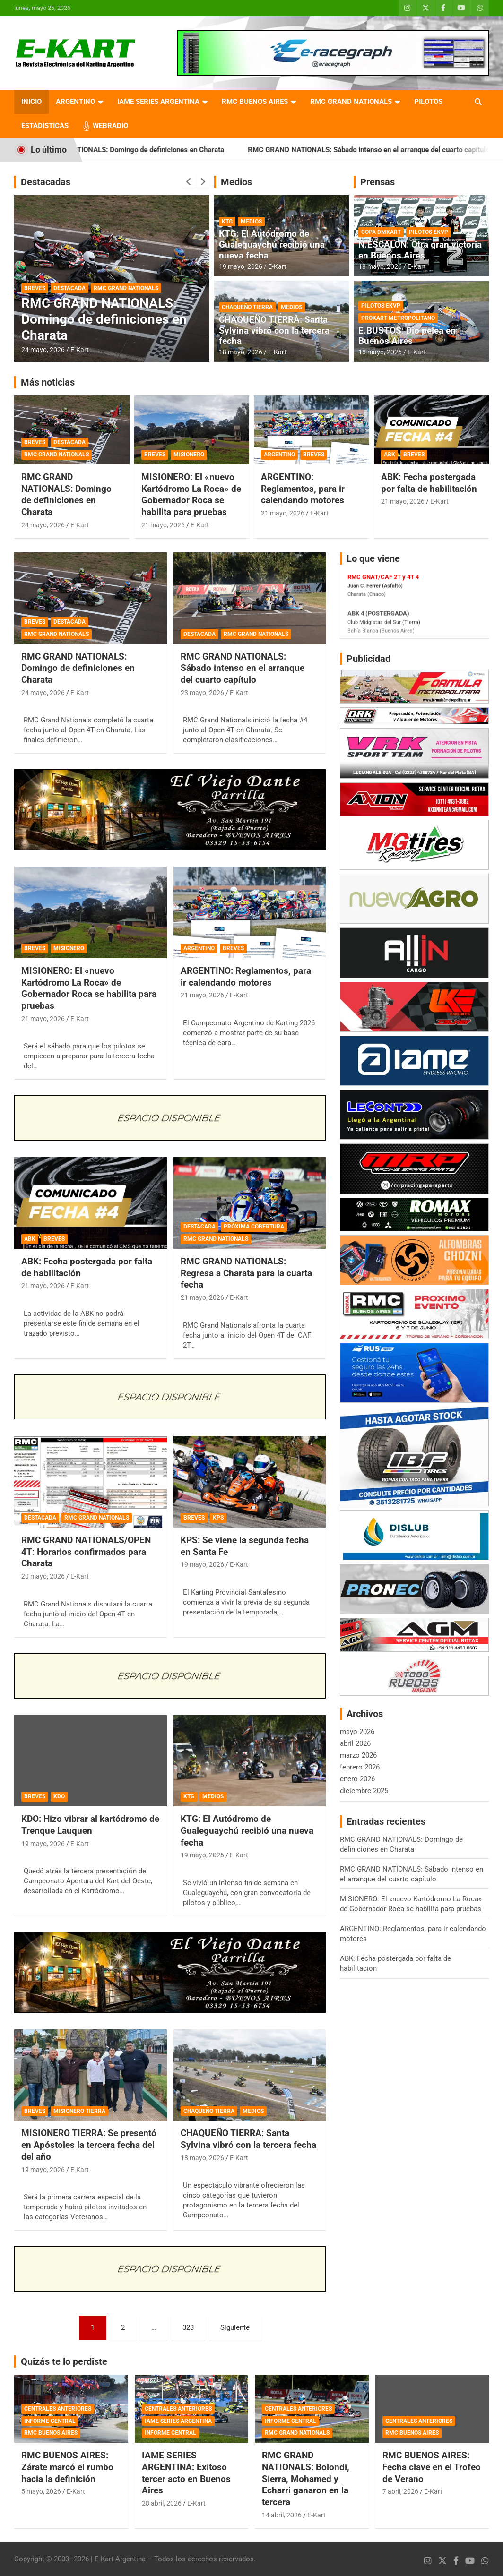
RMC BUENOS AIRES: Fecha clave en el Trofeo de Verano (431, 2467)
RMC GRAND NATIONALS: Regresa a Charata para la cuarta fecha (246, 1273)
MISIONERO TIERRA (79, 2111)
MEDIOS (251, 221)
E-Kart (79, 349)
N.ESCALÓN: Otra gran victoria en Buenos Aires (420, 250)
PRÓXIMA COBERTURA (254, 1226)
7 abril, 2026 (400, 2491)
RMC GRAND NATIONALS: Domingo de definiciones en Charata (157, 150)
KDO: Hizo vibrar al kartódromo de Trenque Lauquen (90, 1824)
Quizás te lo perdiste (64, 2361)
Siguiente (235, 2327)
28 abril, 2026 (162, 2503)
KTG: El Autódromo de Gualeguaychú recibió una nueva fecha (272, 244)
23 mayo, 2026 (202, 692)
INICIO (31, 101)
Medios (236, 182)
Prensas (377, 182)
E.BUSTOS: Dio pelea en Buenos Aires (407, 336)
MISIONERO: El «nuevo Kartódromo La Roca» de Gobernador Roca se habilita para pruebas (191, 494)
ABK (389, 454)
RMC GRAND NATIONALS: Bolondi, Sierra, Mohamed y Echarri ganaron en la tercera (305, 2478)
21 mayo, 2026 (163, 525)
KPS (218, 1517)
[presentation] (189, 182)
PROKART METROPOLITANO (398, 318)
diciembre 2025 (364, 1790)
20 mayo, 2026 (43, 1576)
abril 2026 (355, 1743)
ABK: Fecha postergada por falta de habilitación (429, 483)
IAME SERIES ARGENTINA (158, 101)
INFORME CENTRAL (50, 2421)
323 (188, 2327)
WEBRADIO (110, 125)
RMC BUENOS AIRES (255, 101)
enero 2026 (357, 1779)
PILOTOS (428, 101)
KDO (59, 1796)
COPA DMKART (381, 232)
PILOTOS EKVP (428, 232)
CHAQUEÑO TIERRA (247, 307)
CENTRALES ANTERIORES (57, 2408)
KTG (227, 221)
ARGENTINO (75, 101)
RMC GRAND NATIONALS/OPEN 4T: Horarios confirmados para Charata (86, 1552)
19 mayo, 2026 (240, 266)
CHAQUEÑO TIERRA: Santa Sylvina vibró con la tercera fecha (274, 330)
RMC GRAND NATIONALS (351, 101)
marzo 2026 (358, 1755)
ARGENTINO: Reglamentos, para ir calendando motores (303, 489)
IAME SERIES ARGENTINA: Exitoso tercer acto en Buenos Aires (186, 2473)
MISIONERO (188, 454)
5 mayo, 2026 (41, 2491)
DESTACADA (69, 288)
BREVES (34, 288)
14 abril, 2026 (282, 2515)
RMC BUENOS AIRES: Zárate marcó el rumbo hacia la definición (67, 2467)
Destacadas (45, 182)
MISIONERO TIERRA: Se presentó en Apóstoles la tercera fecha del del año (88, 2145)
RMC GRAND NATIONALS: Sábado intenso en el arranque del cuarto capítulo (242, 668)
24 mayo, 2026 (43, 349)
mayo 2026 (357, 1731)
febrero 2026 (360, 1767)
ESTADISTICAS (45, 125)
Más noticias (48, 382)
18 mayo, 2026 (240, 352)
